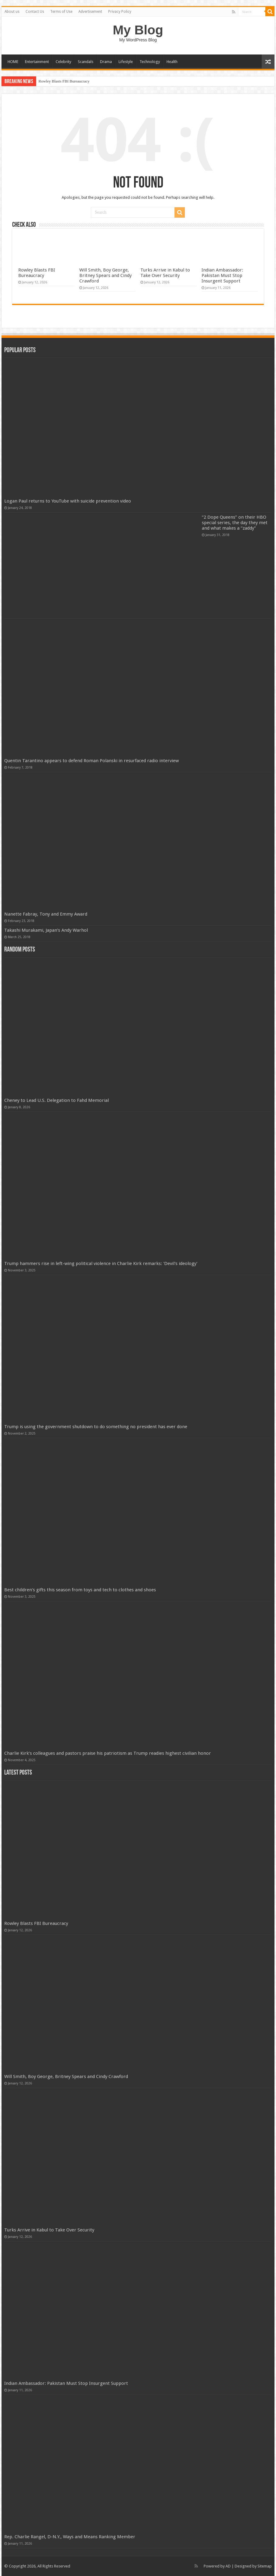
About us (12, 11)
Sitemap (264, 2566)
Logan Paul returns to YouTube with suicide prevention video (67, 501)
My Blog (138, 30)
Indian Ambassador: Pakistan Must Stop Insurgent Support (222, 275)
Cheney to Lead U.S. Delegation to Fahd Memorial (56, 1100)
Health (172, 61)
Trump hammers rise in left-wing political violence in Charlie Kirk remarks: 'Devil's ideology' (100, 1263)
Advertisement (90, 11)
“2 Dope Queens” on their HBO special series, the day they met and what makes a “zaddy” (234, 522)
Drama (106, 61)
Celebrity (63, 61)
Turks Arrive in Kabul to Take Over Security (165, 272)
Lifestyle (126, 61)
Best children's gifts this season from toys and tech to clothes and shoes (80, 1590)
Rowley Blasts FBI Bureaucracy (64, 81)
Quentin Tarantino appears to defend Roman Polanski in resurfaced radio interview (91, 760)
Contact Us (35, 11)
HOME (13, 61)
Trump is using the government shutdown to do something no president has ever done (95, 1426)
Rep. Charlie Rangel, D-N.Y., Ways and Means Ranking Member (69, 2536)
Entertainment (37, 61)
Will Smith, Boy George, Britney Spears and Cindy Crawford (105, 275)
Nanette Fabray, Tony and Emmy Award (45, 914)
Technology (150, 61)
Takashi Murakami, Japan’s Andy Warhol (46, 930)
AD (228, 2566)
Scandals (85, 61)
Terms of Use (61, 11)
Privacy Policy (119, 11)
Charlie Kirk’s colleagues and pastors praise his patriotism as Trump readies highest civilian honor (107, 1753)
